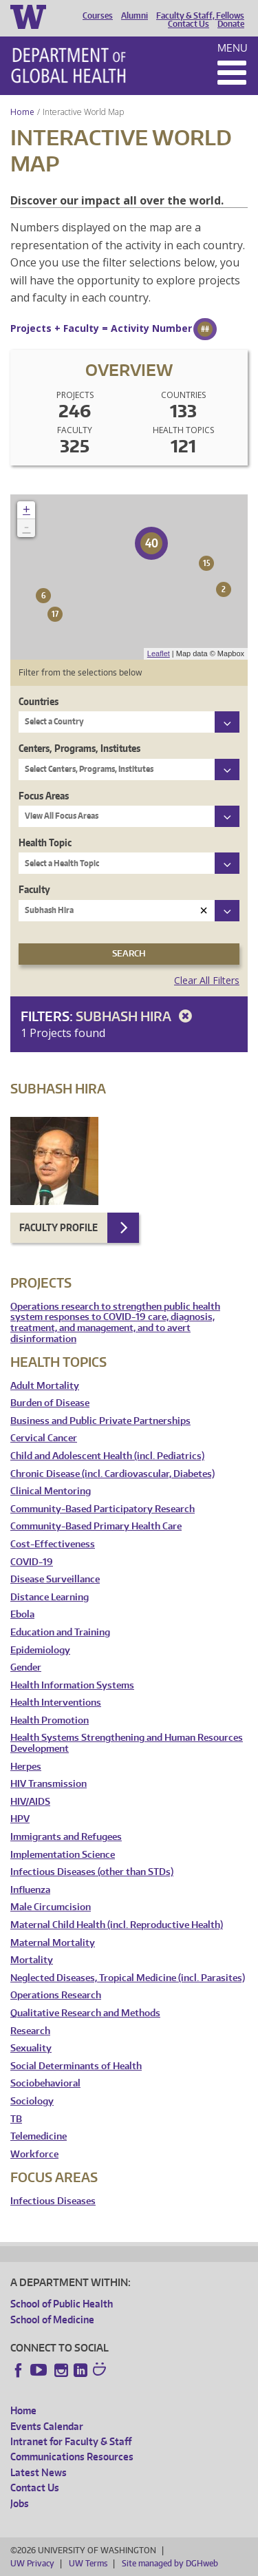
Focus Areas (44, 796)
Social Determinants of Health (76, 2066)
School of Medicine (52, 2319)
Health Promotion (49, 1720)
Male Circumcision (50, 1907)
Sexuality (31, 2048)
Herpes (25, 1766)
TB (16, 2119)
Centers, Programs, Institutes (79, 748)
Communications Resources (71, 2456)
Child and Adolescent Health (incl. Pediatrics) (107, 1456)
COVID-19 (31, 1562)
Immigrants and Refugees (66, 1837)
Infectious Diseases (53, 2201)
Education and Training (60, 1632)
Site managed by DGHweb (170, 2563)
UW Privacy (32, 2563)
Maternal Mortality (52, 1943)
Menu (232, 48)
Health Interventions (55, 1702)
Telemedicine (38, 2136)
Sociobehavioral (45, 2083)
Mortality (31, 1960)
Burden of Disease (49, 1403)
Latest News (38, 2472)
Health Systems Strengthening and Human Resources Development (126, 1743)
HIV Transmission (48, 1784)
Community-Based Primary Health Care (96, 1526)
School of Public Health (61, 2304)
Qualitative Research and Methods (85, 2013)
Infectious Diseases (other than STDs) (91, 1872)
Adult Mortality (44, 1386)
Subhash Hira (136, 1016)
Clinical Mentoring (50, 1491)
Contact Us (188, 24)
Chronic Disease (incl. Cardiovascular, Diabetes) (112, 1474)
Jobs (19, 2503)
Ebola (22, 1614)
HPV (20, 1819)
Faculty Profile (58, 1227)
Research (30, 2031)
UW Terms (88, 2563)
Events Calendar (46, 2426)
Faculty (34, 889)
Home (22, 112)
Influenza (30, 1890)
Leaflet (158, 653)
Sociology (32, 2101)
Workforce (34, 2154)
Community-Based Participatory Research (102, 1509)
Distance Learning (49, 1597)
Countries (38, 701)
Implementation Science (62, 1855)
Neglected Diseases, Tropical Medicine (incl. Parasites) (127, 1978)
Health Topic (45, 842)
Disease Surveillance (55, 1579)
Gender (25, 1667)
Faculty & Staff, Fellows (200, 16)
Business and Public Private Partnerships (100, 1421)
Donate (230, 24)
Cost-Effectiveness (52, 1544)
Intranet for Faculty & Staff (70, 2441)
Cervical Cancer (43, 1438)
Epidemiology (40, 1650)
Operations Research (55, 1995)
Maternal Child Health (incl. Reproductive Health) (116, 1925)
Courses (98, 16)
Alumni (134, 16)
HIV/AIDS (30, 1802)
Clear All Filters (206, 980)
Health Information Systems (72, 1685)
